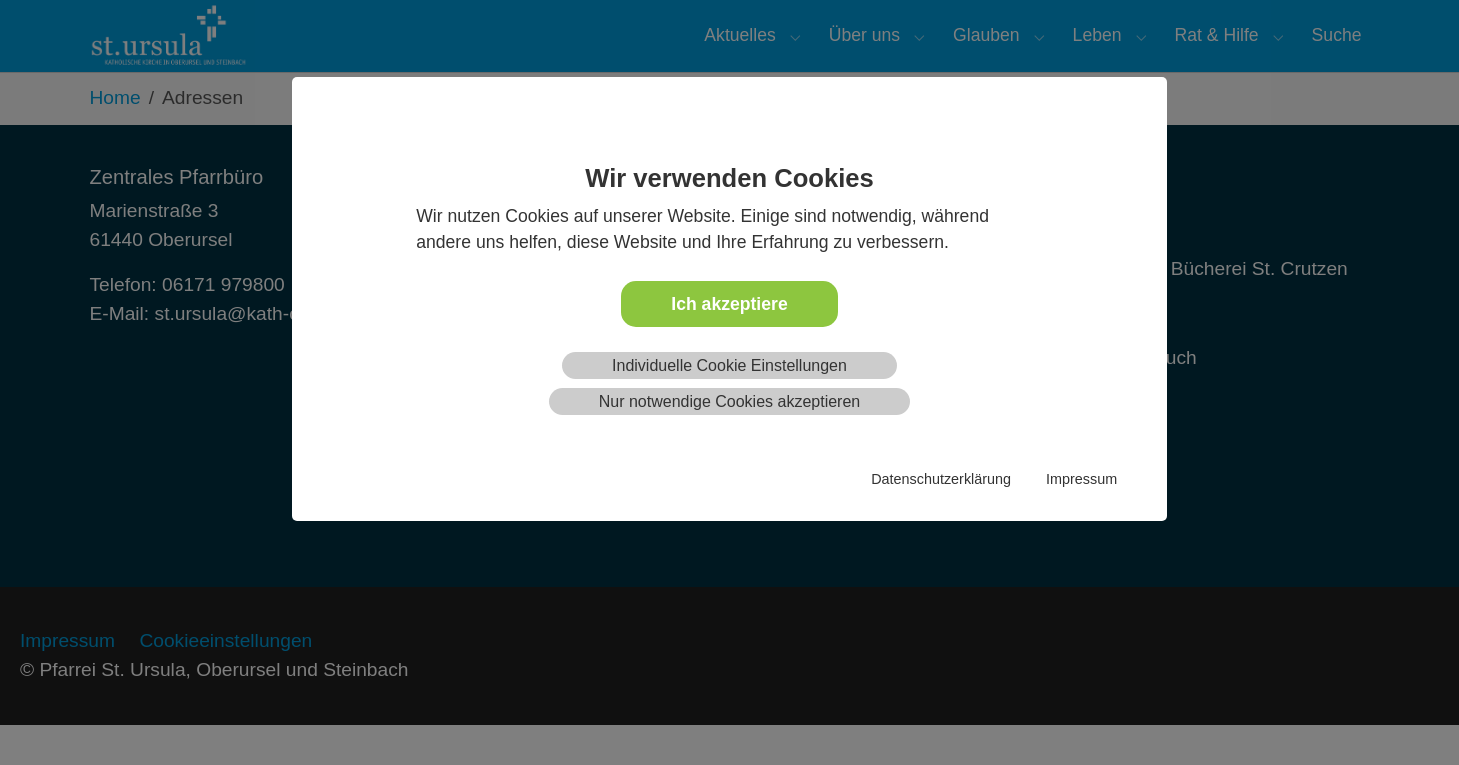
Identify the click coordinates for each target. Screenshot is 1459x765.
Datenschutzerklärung (941, 479)
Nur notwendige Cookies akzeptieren (729, 401)
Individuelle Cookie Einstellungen (729, 365)
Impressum (1081, 479)
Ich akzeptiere (729, 304)
